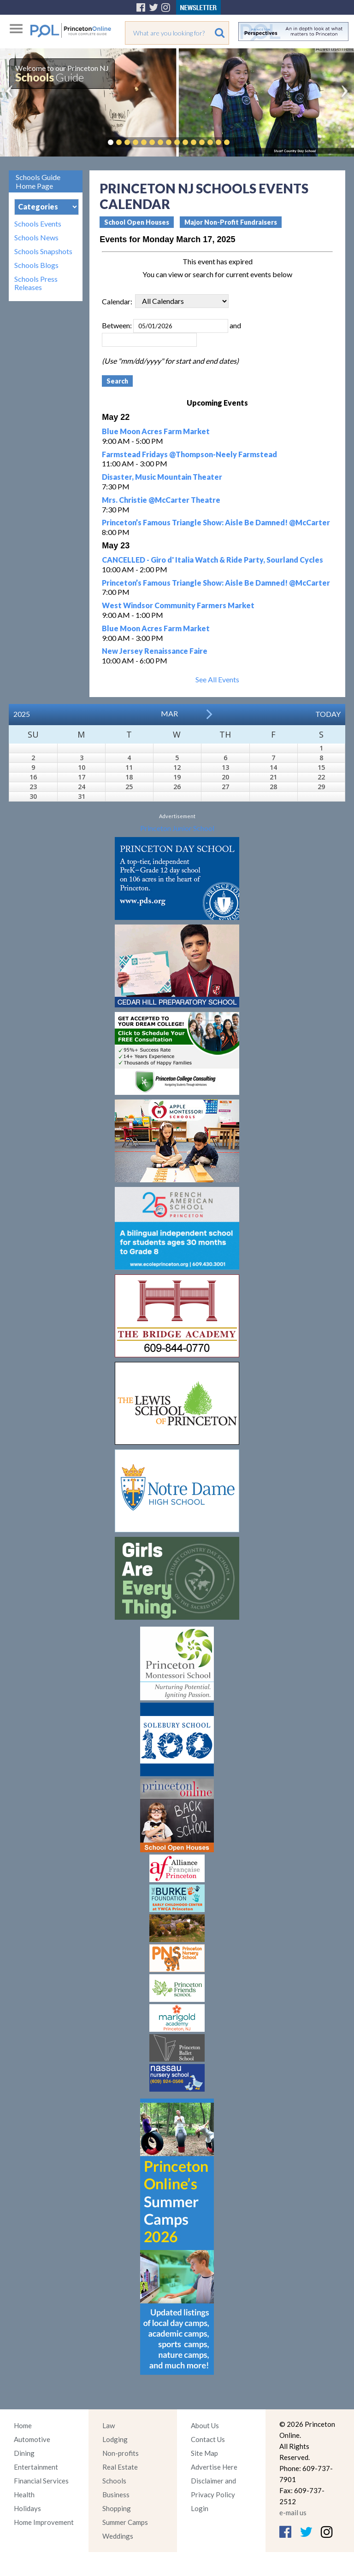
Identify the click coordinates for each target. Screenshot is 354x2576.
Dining (24, 2453)
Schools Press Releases (36, 283)
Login (199, 2508)
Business (116, 2494)
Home (23, 2425)
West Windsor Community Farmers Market (178, 605)
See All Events (217, 679)
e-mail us (293, 2512)
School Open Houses (136, 222)
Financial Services (41, 2481)
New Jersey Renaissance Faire (154, 650)
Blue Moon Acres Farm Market (156, 431)
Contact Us (208, 2439)
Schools (114, 2481)
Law (108, 2425)
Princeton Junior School (177, 828)
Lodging (115, 2439)
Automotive (32, 2439)
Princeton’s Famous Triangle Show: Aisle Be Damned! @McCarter (216, 522)
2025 (21, 713)
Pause (240, 142)
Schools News (36, 237)
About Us (205, 2425)
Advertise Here (214, 2467)
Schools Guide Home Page (38, 181)
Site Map (204, 2453)
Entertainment (36, 2467)
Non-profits (120, 2453)
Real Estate (120, 2467)
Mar (169, 713)
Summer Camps (125, 2522)
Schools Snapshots (43, 251)
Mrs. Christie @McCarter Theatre (161, 499)
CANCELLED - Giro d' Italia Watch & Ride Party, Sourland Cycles (212, 559)
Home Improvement (44, 2522)
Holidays (27, 2508)
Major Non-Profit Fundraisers (230, 222)
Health (24, 2494)
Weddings (117, 2536)
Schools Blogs (36, 265)
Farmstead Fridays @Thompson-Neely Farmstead (189, 454)
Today (328, 713)
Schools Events (37, 224)
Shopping (116, 2508)
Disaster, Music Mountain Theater (162, 476)
